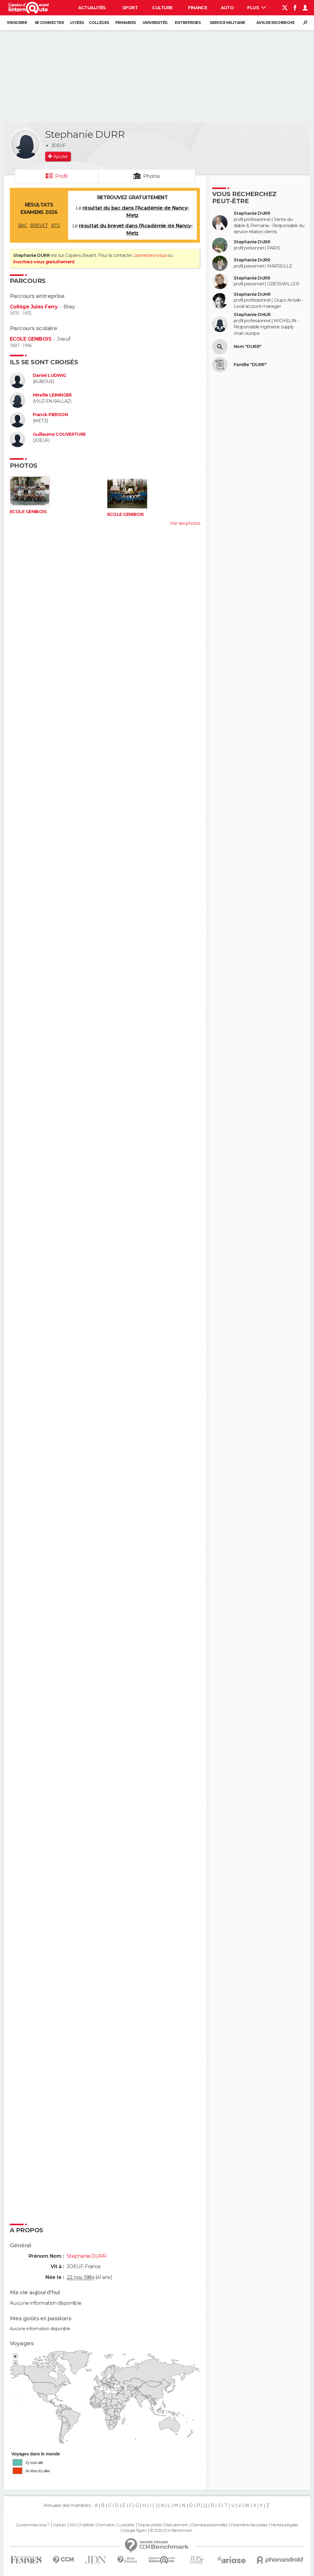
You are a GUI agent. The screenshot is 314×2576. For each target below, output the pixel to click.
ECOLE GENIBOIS (30, 339)
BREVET (39, 225)
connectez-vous (150, 255)
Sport (130, 7)
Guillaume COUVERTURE (59, 434)
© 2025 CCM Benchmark (171, 2530)
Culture (162, 7)
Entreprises (188, 22)
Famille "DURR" (250, 364)
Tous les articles (150, 2525)
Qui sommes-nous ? (32, 2525)
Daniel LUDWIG (49, 375)
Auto (227, 7)
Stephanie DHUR (252, 314)
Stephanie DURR (252, 213)
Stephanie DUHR (252, 294)
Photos (151, 176)
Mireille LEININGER (52, 395)
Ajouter (60, 156)
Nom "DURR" (247, 346)
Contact (59, 2525)
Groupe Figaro (135, 2530)
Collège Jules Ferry (33, 307)
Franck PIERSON (50, 414)
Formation (106, 2525)
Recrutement (176, 2525)
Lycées (77, 22)
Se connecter (49, 22)
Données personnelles (209, 2525)
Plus (256, 7)
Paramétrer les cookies (249, 2525)
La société (126, 2525)
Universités (155, 22)
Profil (61, 176)
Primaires (125, 22)
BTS (55, 225)
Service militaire (227, 22)
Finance (197, 7)
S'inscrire (17, 22)
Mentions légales (284, 2525)
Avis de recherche (275, 22)
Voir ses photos (185, 523)
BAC (22, 225)
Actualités (92, 7)
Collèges (99, 22)
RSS (73, 2525)
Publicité (86, 2525)
